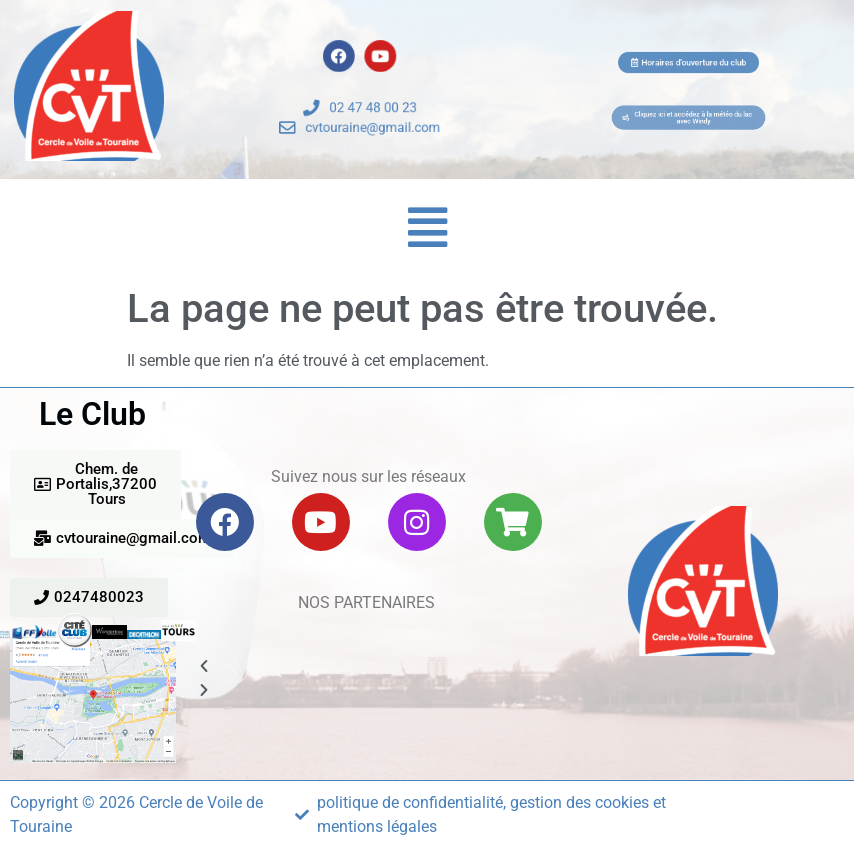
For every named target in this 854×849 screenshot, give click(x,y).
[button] (427, 228)
